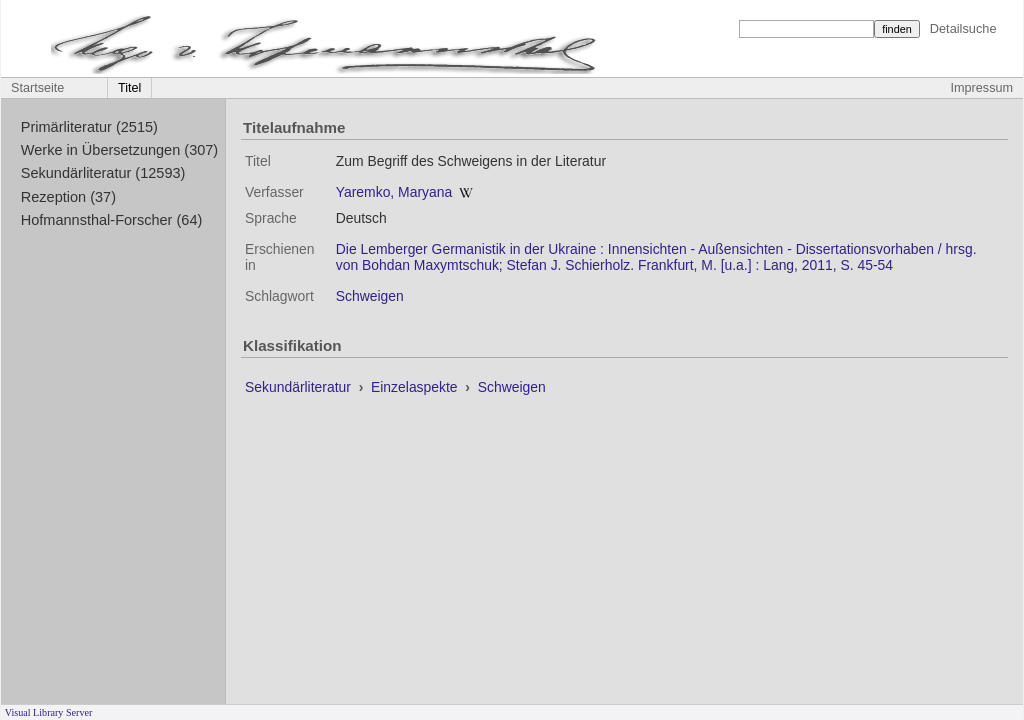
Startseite (37, 88)
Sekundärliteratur (300, 387)
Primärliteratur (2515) (89, 127)
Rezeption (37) (68, 197)
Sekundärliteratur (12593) (103, 173)
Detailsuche (963, 28)
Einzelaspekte (416, 387)
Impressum (982, 88)
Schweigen (370, 296)
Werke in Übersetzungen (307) (119, 150)
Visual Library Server (49, 712)
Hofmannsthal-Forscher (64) (112, 220)
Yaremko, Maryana (394, 192)
